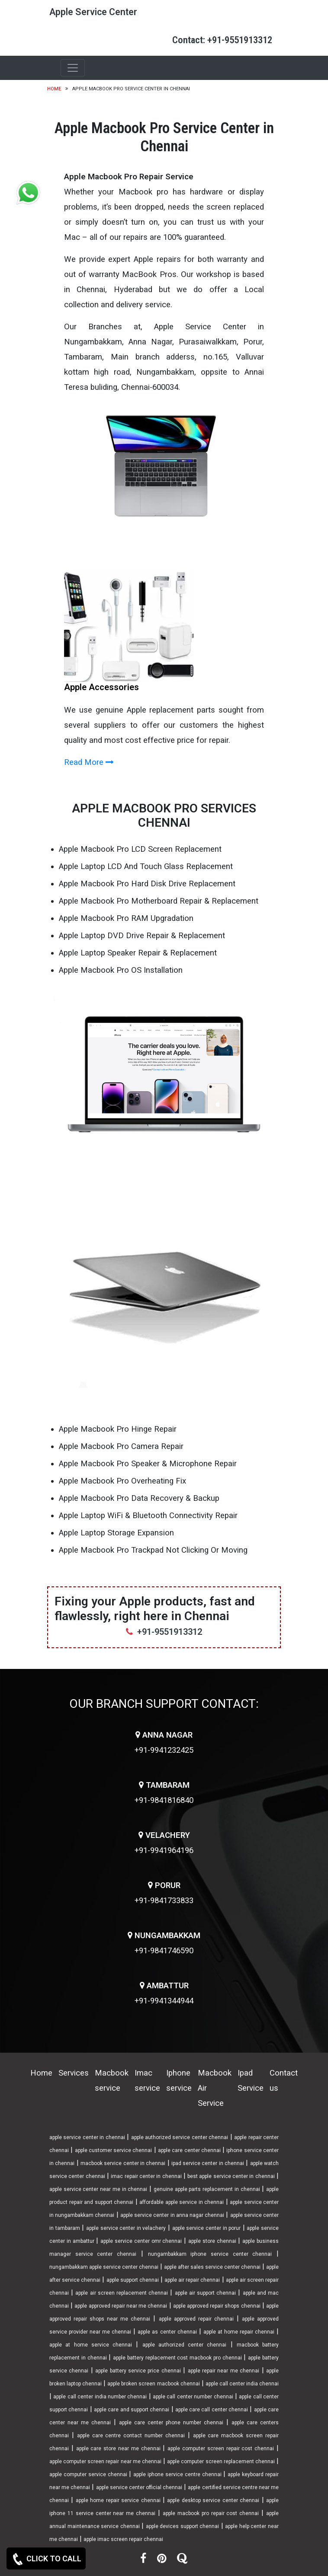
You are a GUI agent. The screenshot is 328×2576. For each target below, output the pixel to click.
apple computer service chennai (88, 2474)
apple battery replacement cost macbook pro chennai (177, 2358)
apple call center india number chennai (100, 2397)
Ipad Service (251, 2080)
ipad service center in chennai (207, 2163)
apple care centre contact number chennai (131, 2436)
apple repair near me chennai (224, 2371)
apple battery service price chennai (138, 2371)
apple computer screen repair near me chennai (105, 2461)
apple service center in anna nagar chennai (172, 2215)
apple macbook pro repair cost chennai (211, 2513)
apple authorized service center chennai (179, 2137)
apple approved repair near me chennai (120, 2306)
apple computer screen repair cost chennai (220, 2448)
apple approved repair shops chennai (216, 2306)
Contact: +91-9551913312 (222, 40)
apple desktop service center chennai (213, 2500)
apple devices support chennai (182, 2526)
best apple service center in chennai (231, 2176)
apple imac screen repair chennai (123, 2539)
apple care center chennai (189, 2150)
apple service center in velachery (126, 2228)
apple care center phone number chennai (171, 2423)
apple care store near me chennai (118, 2448)
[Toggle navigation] (73, 67)
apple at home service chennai (90, 2345)
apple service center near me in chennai (98, 2189)
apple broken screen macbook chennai (153, 2384)
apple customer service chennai (113, 2150)
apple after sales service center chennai (212, 2267)
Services (73, 2073)
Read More (89, 762)
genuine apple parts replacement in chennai (207, 2189)
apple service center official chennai (139, 2487)
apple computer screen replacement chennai (221, 2461)
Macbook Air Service (215, 2088)
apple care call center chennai (211, 2410)
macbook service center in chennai (122, 2163)
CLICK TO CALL (46, 2559)
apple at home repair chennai (238, 2332)
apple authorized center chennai (184, 2345)
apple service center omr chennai (141, 2241)
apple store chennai (212, 2241)
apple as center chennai (167, 2332)
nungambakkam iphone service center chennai (210, 2254)
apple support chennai (132, 2280)
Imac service (147, 2080)
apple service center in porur (206, 2228)
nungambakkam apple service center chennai (103, 2267)
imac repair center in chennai (146, 2176)
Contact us (284, 2080)
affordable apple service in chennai (181, 2202)
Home (54, 89)
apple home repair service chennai (118, 2500)
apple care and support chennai (131, 2410)
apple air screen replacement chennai (121, 2293)
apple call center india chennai (242, 2384)
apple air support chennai (205, 2293)
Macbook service (112, 2080)
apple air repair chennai (192, 2280)
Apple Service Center (93, 11)
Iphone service (179, 2080)
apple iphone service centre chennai (177, 2474)
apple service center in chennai (87, 2137)
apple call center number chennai (193, 2397)
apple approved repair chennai (196, 2319)
